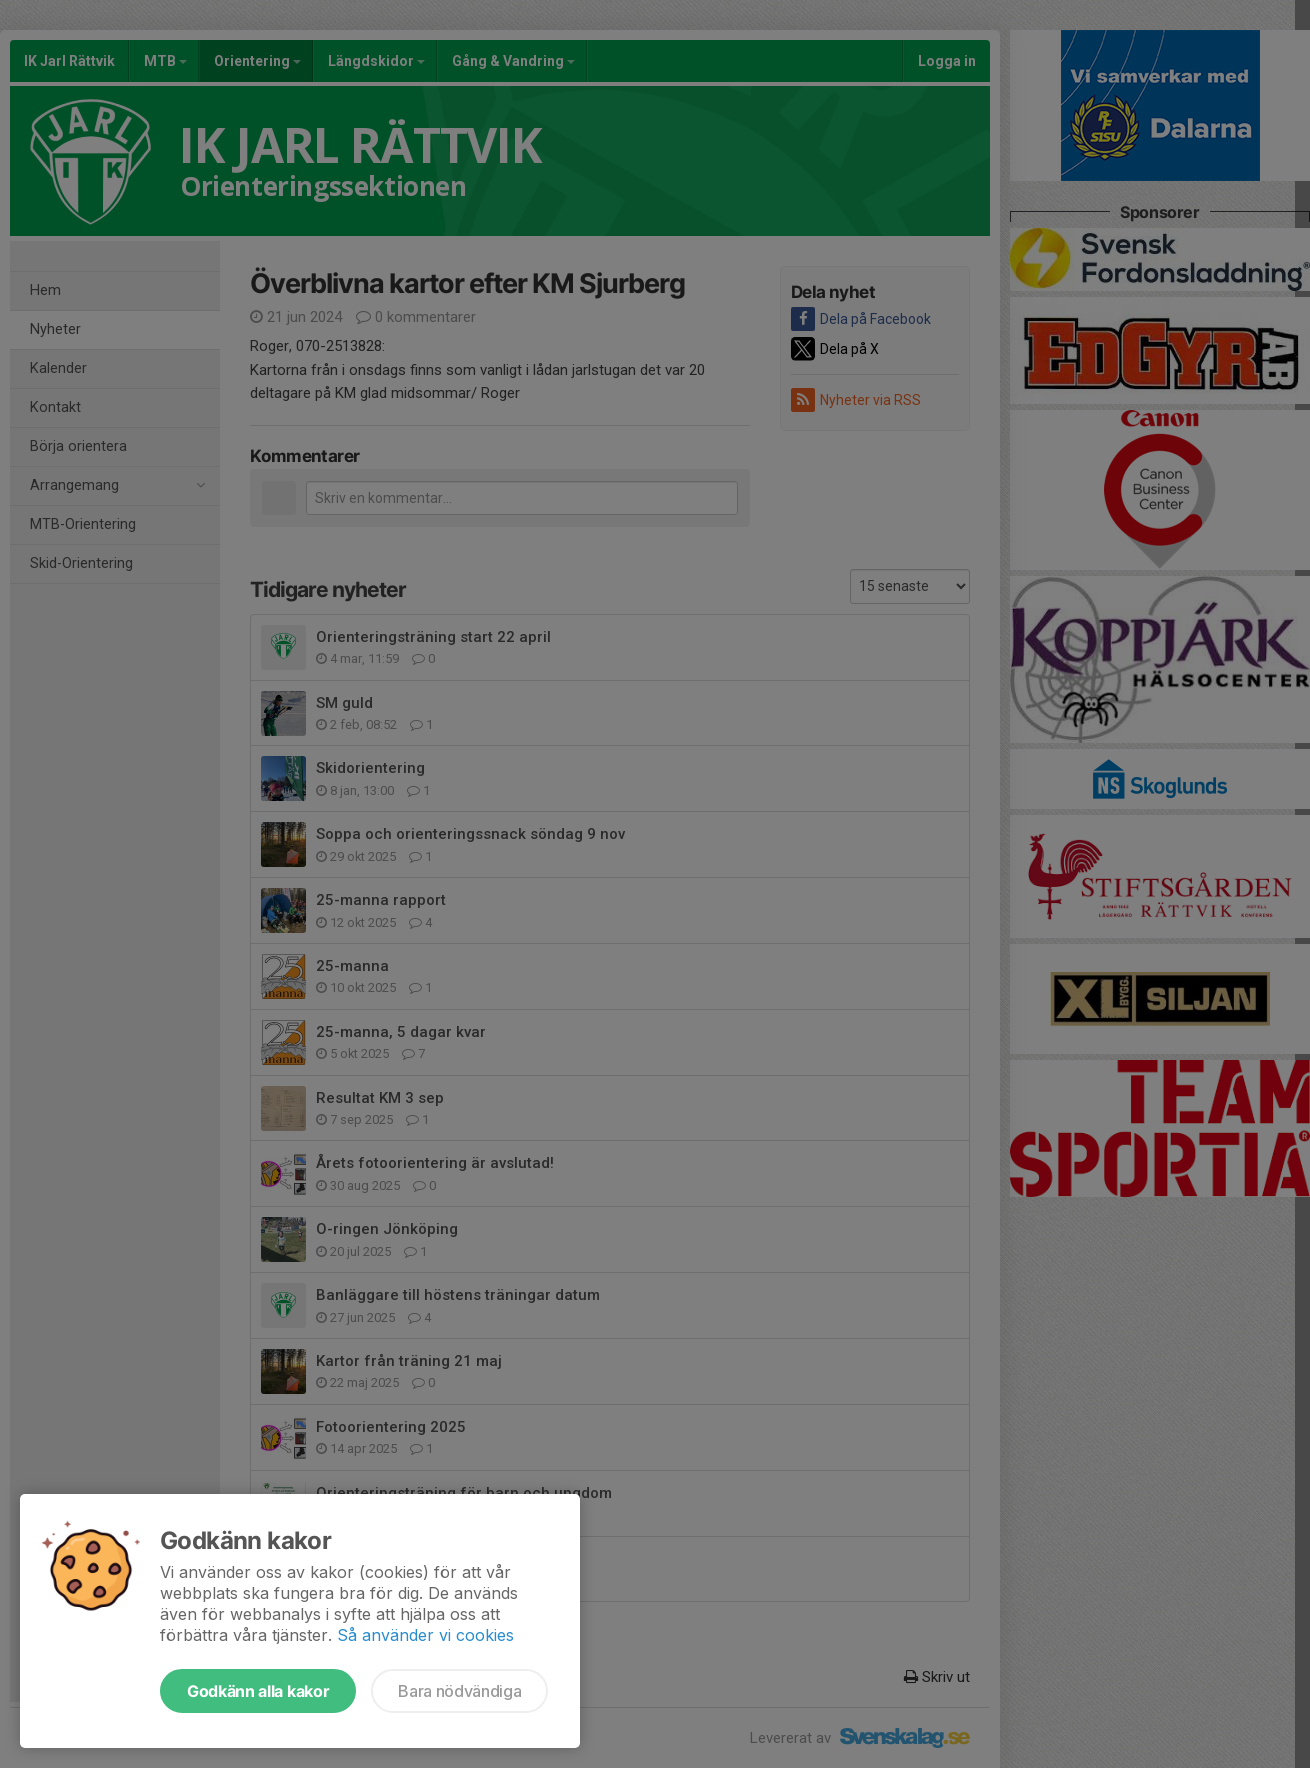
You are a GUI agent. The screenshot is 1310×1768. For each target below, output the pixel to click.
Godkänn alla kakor (258, 1691)
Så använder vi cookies (425, 1635)
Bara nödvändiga (459, 1691)
